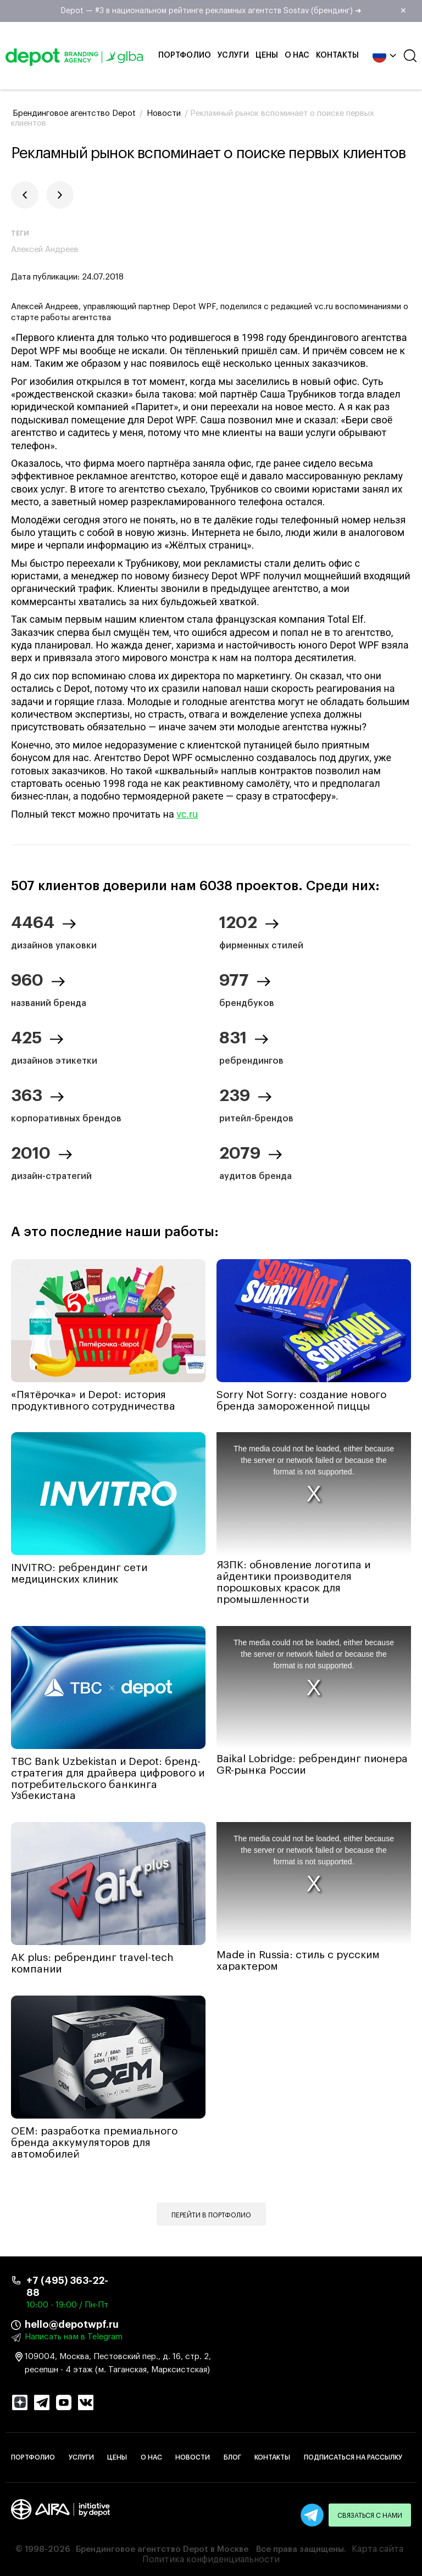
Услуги (233, 55)
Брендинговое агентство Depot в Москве (162, 2549)
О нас (297, 55)
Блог (232, 2457)
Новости (192, 2457)
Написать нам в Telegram (74, 2337)
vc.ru (187, 814)
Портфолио (184, 55)
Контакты (337, 55)
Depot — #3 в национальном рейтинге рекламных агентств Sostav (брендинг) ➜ (238, 11)
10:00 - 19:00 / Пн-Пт (67, 2305)
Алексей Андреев (45, 249)
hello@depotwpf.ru (72, 2324)
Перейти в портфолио (211, 2215)
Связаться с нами (369, 2515)
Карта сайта (377, 2549)
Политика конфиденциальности (211, 2559)
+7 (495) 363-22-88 (67, 2287)
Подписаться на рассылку (353, 2457)
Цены (267, 55)
